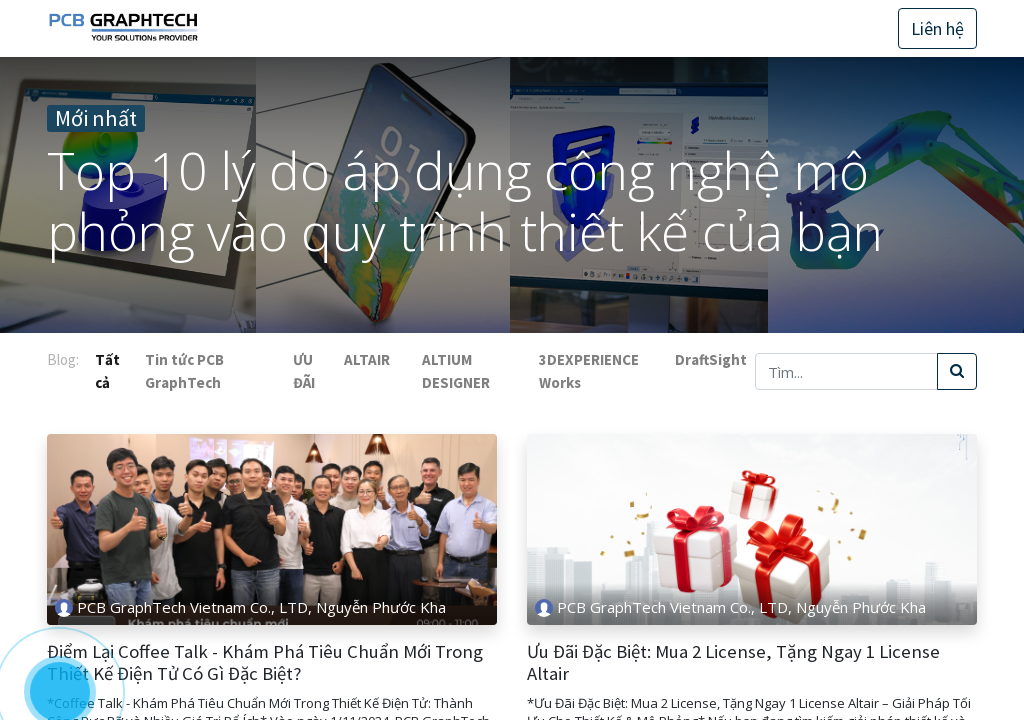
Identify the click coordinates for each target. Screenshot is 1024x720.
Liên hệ (937, 28)
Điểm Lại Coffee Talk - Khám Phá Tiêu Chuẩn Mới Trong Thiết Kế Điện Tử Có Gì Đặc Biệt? (265, 663)
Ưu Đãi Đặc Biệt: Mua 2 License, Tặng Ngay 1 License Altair (733, 663)
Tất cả (107, 371)
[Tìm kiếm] (957, 371)
